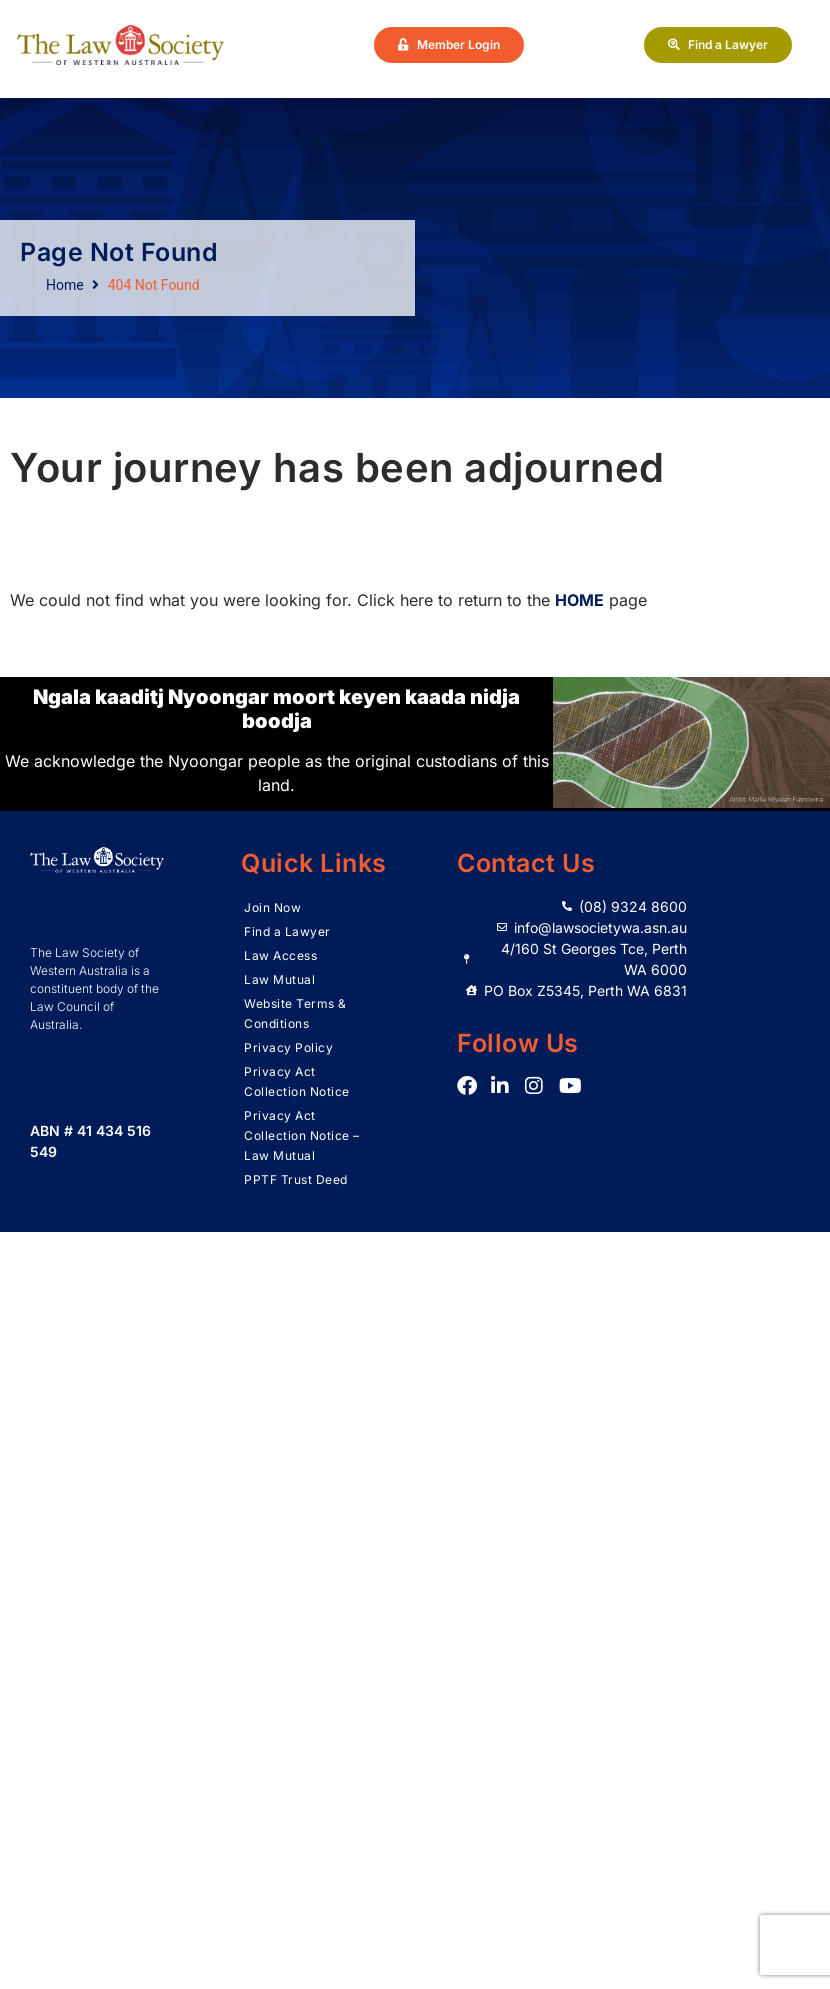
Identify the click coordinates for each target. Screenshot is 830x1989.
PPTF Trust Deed (296, 1179)
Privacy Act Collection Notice (297, 1081)
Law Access (280, 955)
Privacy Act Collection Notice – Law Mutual (302, 1135)
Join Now (272, 907)
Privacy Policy (288, 1047)
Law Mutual (279, 979)
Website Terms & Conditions (295, 1013)
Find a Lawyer (287, 931)
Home (65, 285)
